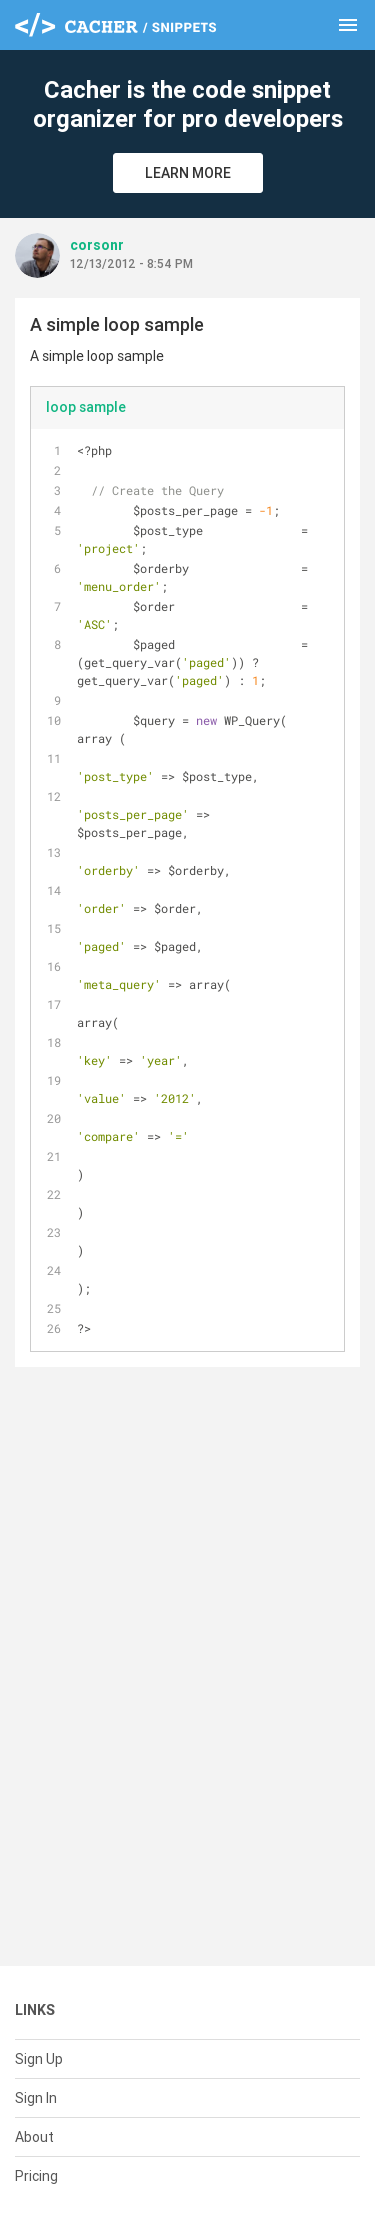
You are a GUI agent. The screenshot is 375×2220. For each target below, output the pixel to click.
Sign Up (39, 2059)
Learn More (188, 173)
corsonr (97, 245)
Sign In (36, 2098)
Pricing (36, 2176)
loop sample (86, 407)
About (34, 2137)
